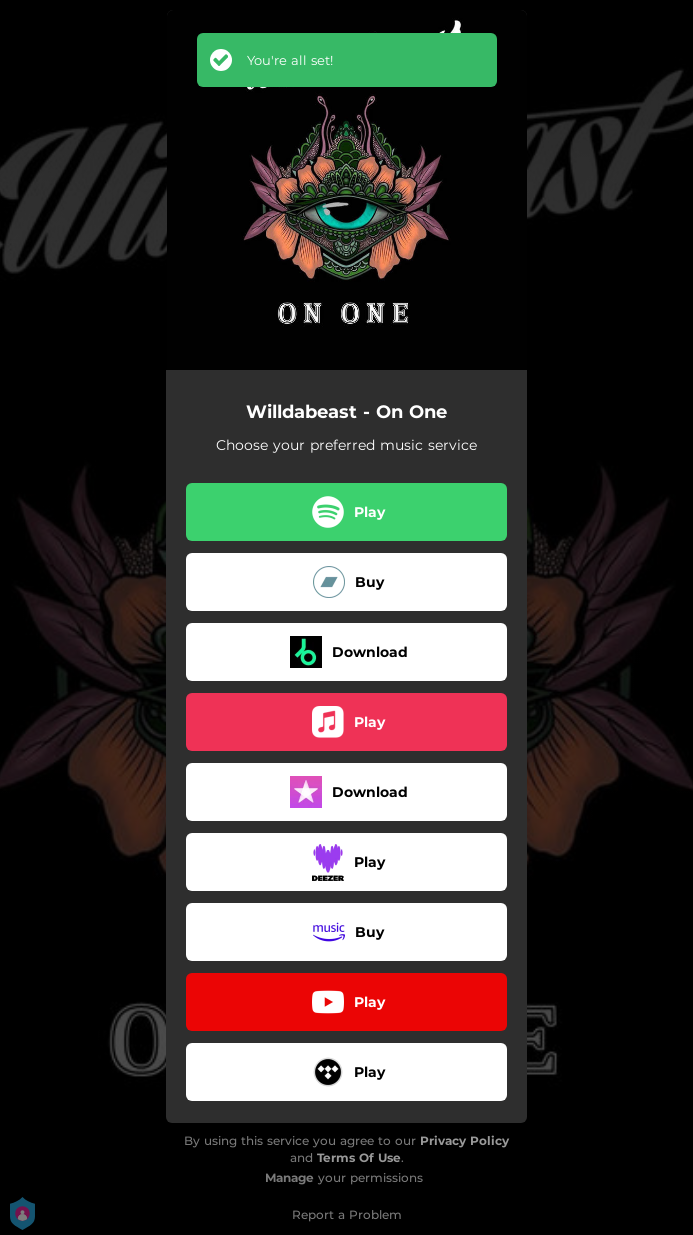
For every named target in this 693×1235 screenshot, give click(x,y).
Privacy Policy (464, 1140)
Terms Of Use (359, 1157)
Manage (289, 1177)
